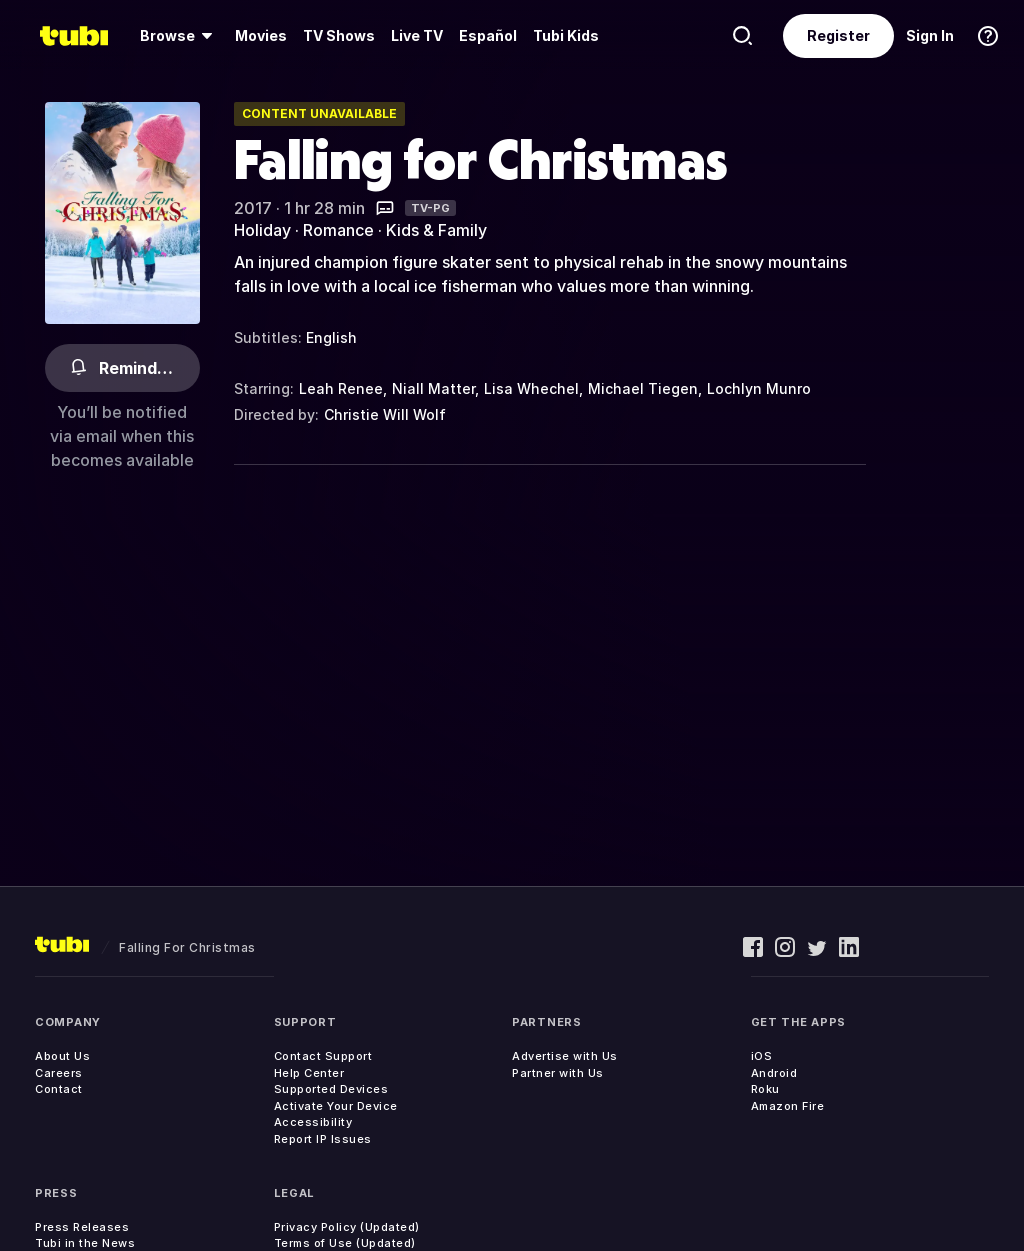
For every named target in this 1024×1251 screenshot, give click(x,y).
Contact (59, 1089)
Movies (261, 35)
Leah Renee (341, 388)
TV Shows (339, 35)
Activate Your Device (336, 1106)
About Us (62, 1056)
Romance (338, 230)
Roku (765, 1089)
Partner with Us (558, 1073)
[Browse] (179, 36)
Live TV (417, 35)
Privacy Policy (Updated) (347, 1227)
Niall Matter (433, 388)
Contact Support (323, 1056)
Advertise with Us (565, 1056)
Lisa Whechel (531, 388)
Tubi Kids (566, 35)
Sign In (930, 35)
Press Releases (82, 1227)
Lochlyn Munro (759, 388)
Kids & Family (436, 230)
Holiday (262, 230)
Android (774, 1073)
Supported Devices (331, 1089)
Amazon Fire (788, 1106)
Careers (59, 1073)
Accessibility (313, 1122)
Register (838, 35)
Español (488, 35)
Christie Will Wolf (385, 414)
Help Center (309, 1073)
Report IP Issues (323, 1139)
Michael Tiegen (643, 388)
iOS (762, 1056)
